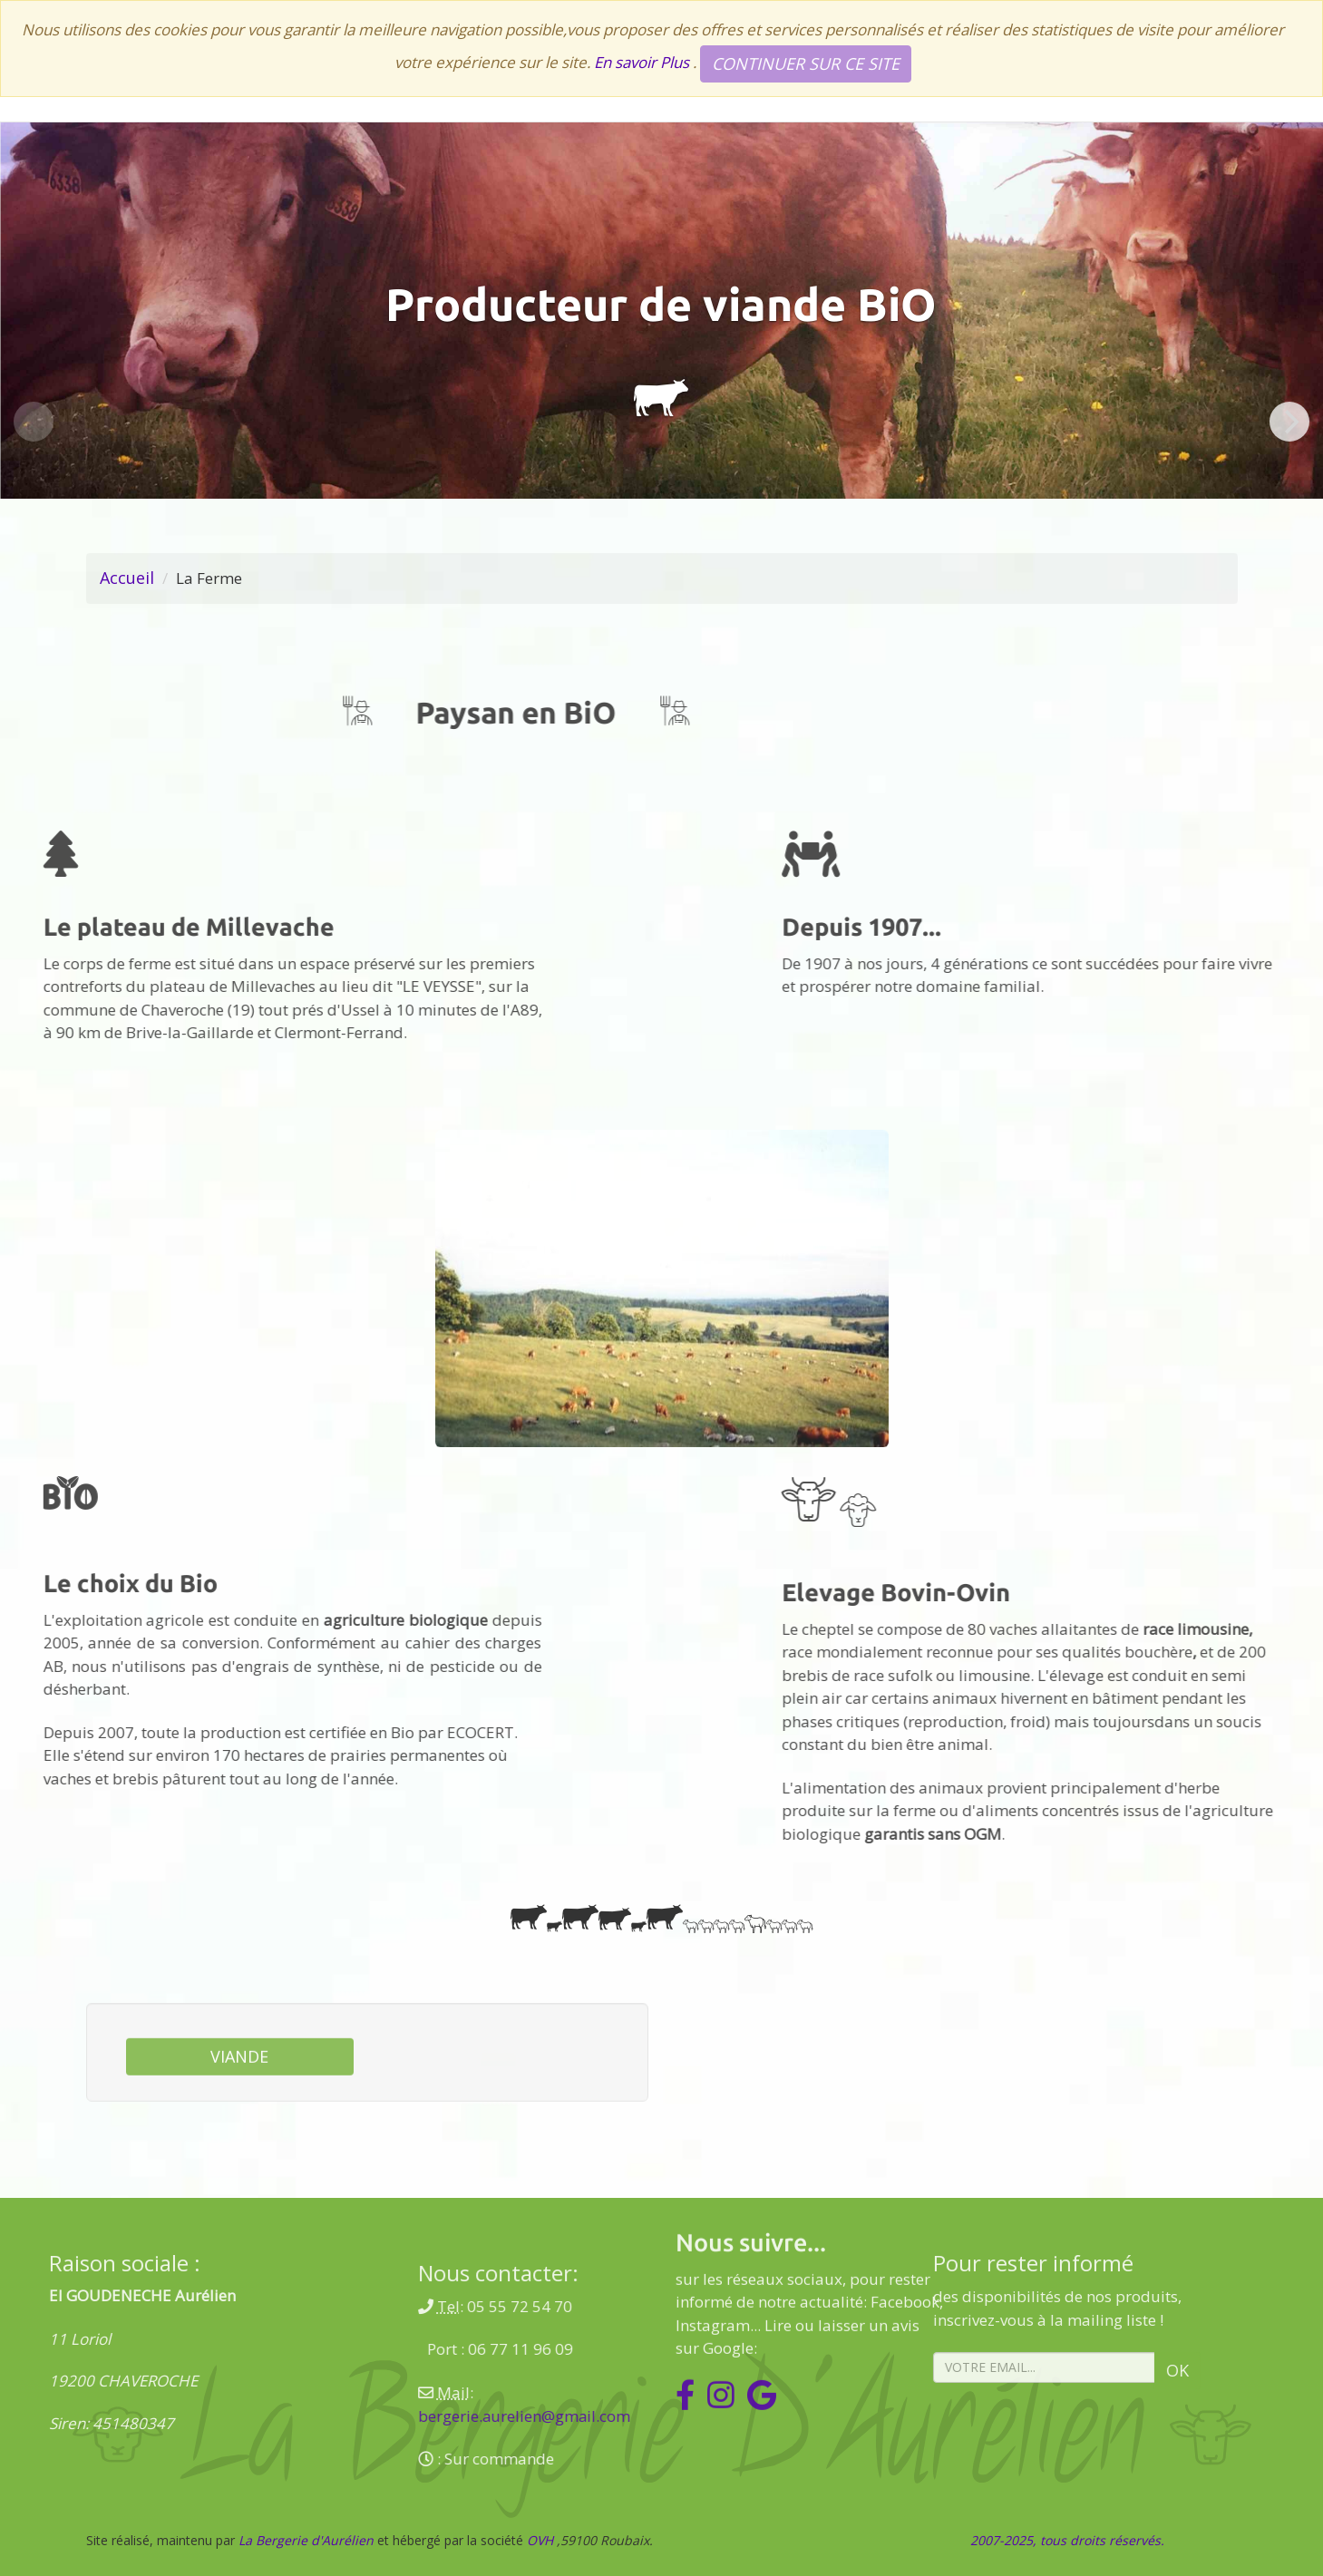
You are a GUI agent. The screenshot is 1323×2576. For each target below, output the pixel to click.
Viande (239, 2113)
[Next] (1289, 422)
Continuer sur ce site (806, 63)
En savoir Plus (643, 62)
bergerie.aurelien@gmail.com (696, 2416)
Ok (1006, 2370)
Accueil (127, 577)
